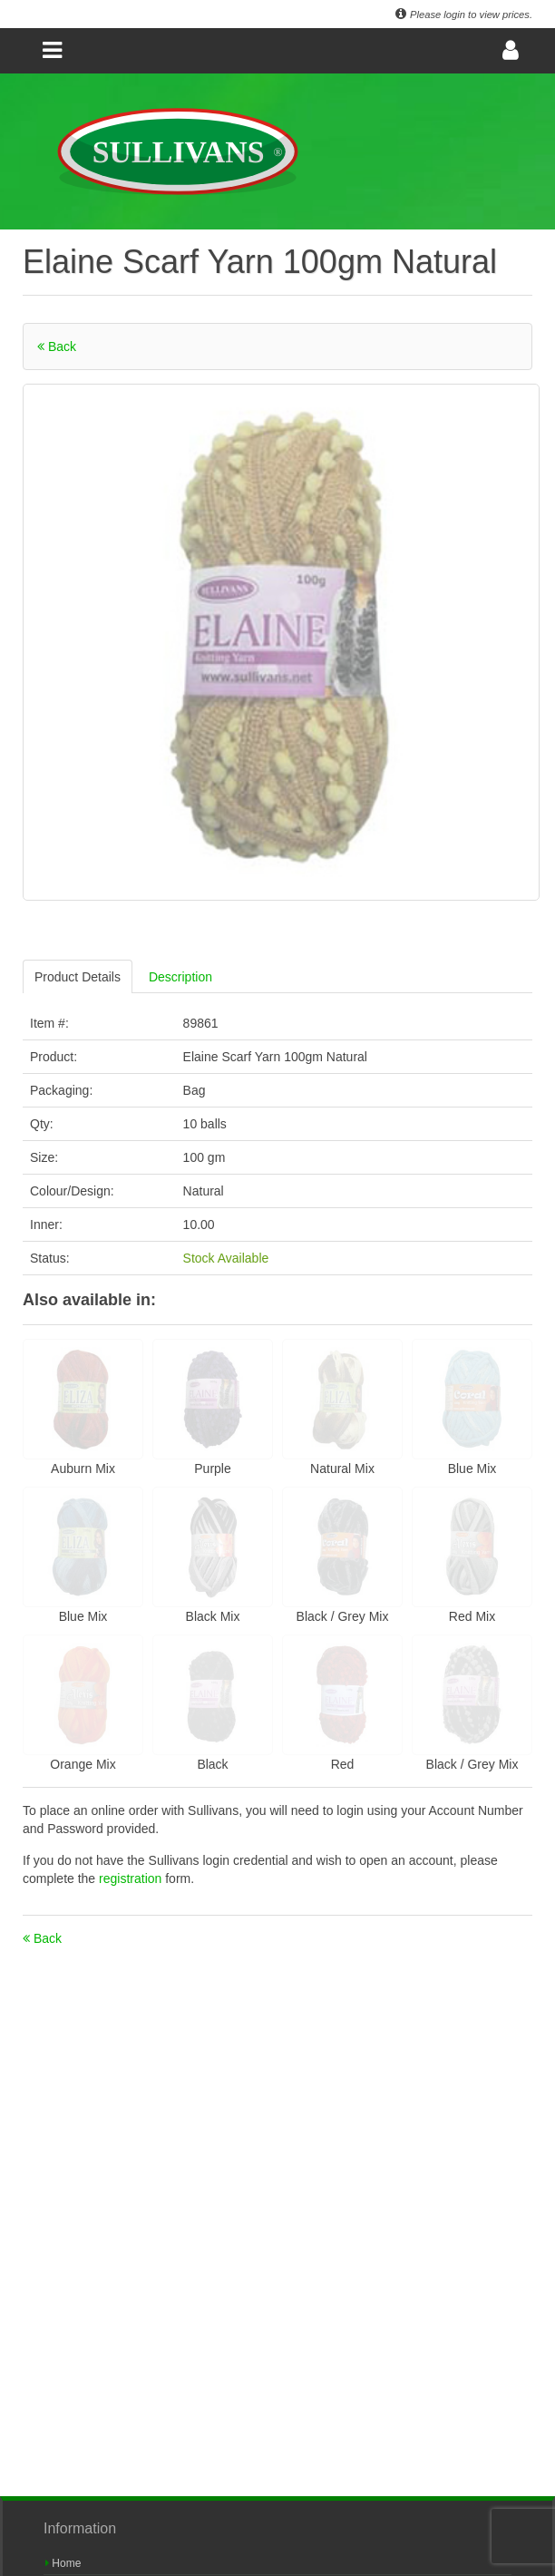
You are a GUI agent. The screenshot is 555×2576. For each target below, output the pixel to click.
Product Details (77, 977)
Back (56, 346)
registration (132, 1878)
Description (180, 977)
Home (63, 2563)
